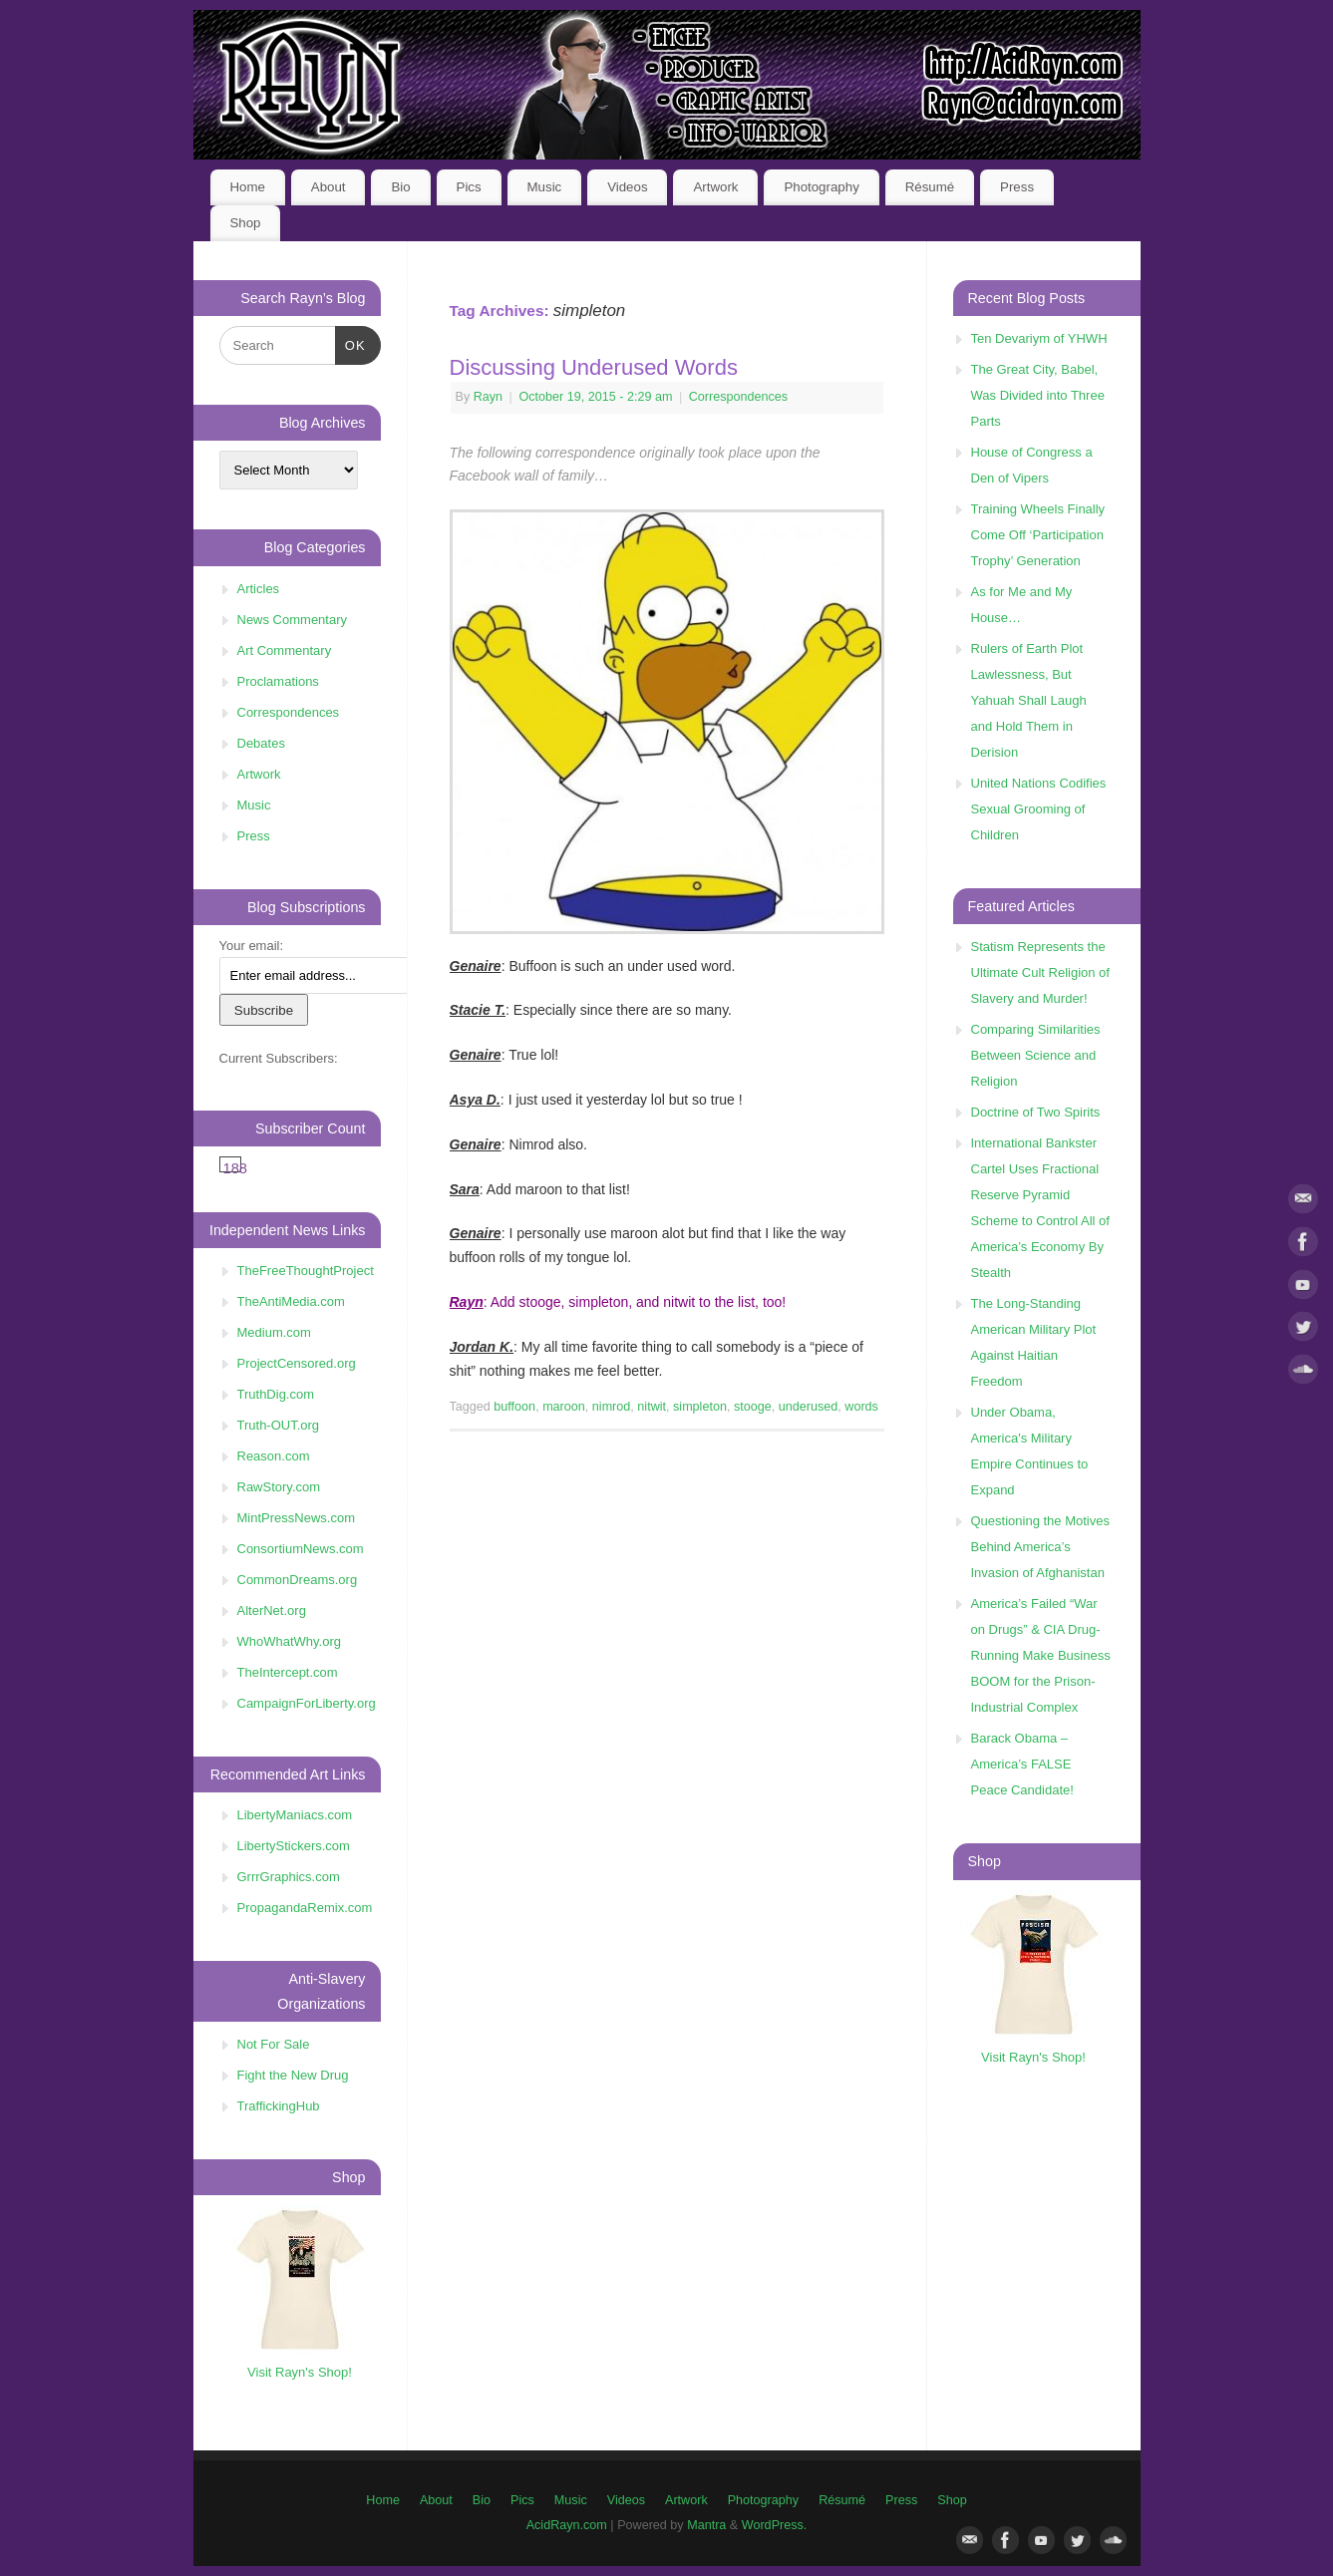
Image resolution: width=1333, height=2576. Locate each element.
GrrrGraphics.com (288, 1876)
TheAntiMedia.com (291, 1301)
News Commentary (292, 619)
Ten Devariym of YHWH (1039, 338)
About (328, 186)
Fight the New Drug (293, 2075)
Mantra (706, 2525)
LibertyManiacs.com (295, 1814)
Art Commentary (284, 650)
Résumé (930, 186)
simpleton (700, 1407)
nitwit (651, 1407)
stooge (753, 1407)
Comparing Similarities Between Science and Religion (1036, 1055)
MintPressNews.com (296, 1517)
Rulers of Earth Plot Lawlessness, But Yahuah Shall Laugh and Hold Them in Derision (1029, 700)
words (861, 1407)
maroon (563, 1407)
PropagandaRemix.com (305, 1907)
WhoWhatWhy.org (289, 1641)
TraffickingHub (278, 2105)
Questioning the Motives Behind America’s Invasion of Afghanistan (1040, 1546)
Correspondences (738, 397)
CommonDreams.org (297, 1579)
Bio (400, 186)
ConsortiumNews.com (300, 1548)
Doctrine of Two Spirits (1036, 1112)
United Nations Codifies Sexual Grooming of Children (1039, 809)
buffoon (514, 1407)
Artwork (715, 186)
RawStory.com (279, 1486)
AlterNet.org (271, 1610)
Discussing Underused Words (594, 367)
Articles (258, 588)
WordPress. (775, 2525)
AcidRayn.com (566, 2525)
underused (808, 1407)
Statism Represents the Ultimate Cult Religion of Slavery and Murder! (1040, 972)
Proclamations (278, 681)
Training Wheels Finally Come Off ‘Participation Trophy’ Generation (1038, 534)
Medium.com (274, 1332)
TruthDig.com (276, 1394)
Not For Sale (273, 2044)
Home (246, 186)
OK (350, 343)
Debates (261, 743)
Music (544, 186)
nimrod (611, 1407)
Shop (244, 222)
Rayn (488, 397)
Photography (821, 186)
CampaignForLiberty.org (306, 1703)
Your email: (251, 945)
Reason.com (273, 1456)
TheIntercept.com (287, 1672)
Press (1017, 186)
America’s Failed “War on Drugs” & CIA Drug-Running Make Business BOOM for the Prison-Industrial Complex (1041, 1655)
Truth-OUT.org (278, 1425)
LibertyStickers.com (293, 1845)
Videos (627, 186)
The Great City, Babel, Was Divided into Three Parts (1038, 395)
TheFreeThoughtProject (305, 1270)
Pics (469, 186)
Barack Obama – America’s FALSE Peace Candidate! (1022, 1764)
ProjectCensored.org (296, 1363)
